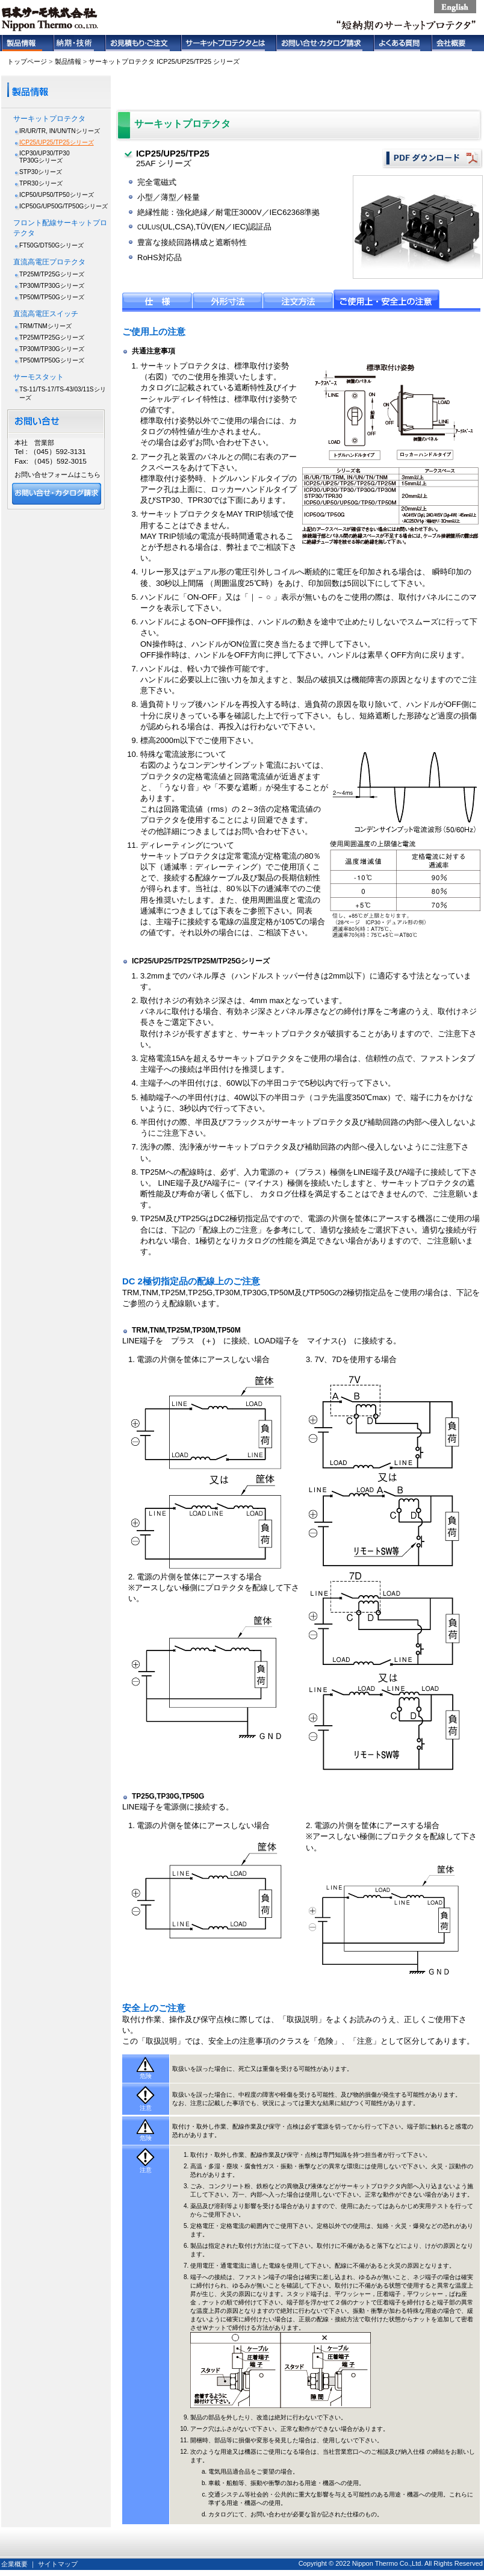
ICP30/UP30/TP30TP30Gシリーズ (44, 157)
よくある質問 (402, 43)
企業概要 (14, 2564)
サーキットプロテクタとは (228, 43)
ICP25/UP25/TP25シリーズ (56, 142)
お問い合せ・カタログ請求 (324, 43)
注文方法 (298, 299)
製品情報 (27, 43)
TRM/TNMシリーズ (45, 326)
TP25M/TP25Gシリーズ (51, 274)
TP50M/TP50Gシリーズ (51, 297)
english (455, 6)
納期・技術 (79, 43)
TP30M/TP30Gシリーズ (51, 285)
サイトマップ (58, 2564)
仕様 (157, 299)
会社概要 (457, 43)
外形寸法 (228, 299)
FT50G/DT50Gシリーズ (51, 245)
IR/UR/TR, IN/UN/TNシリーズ (59, 131)
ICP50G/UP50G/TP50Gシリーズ (63, 206)
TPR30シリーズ (41, 183)
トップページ (27, 61)
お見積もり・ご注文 (143, 43)
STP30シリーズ (40, 172)
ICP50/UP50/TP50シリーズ (56, 194)
